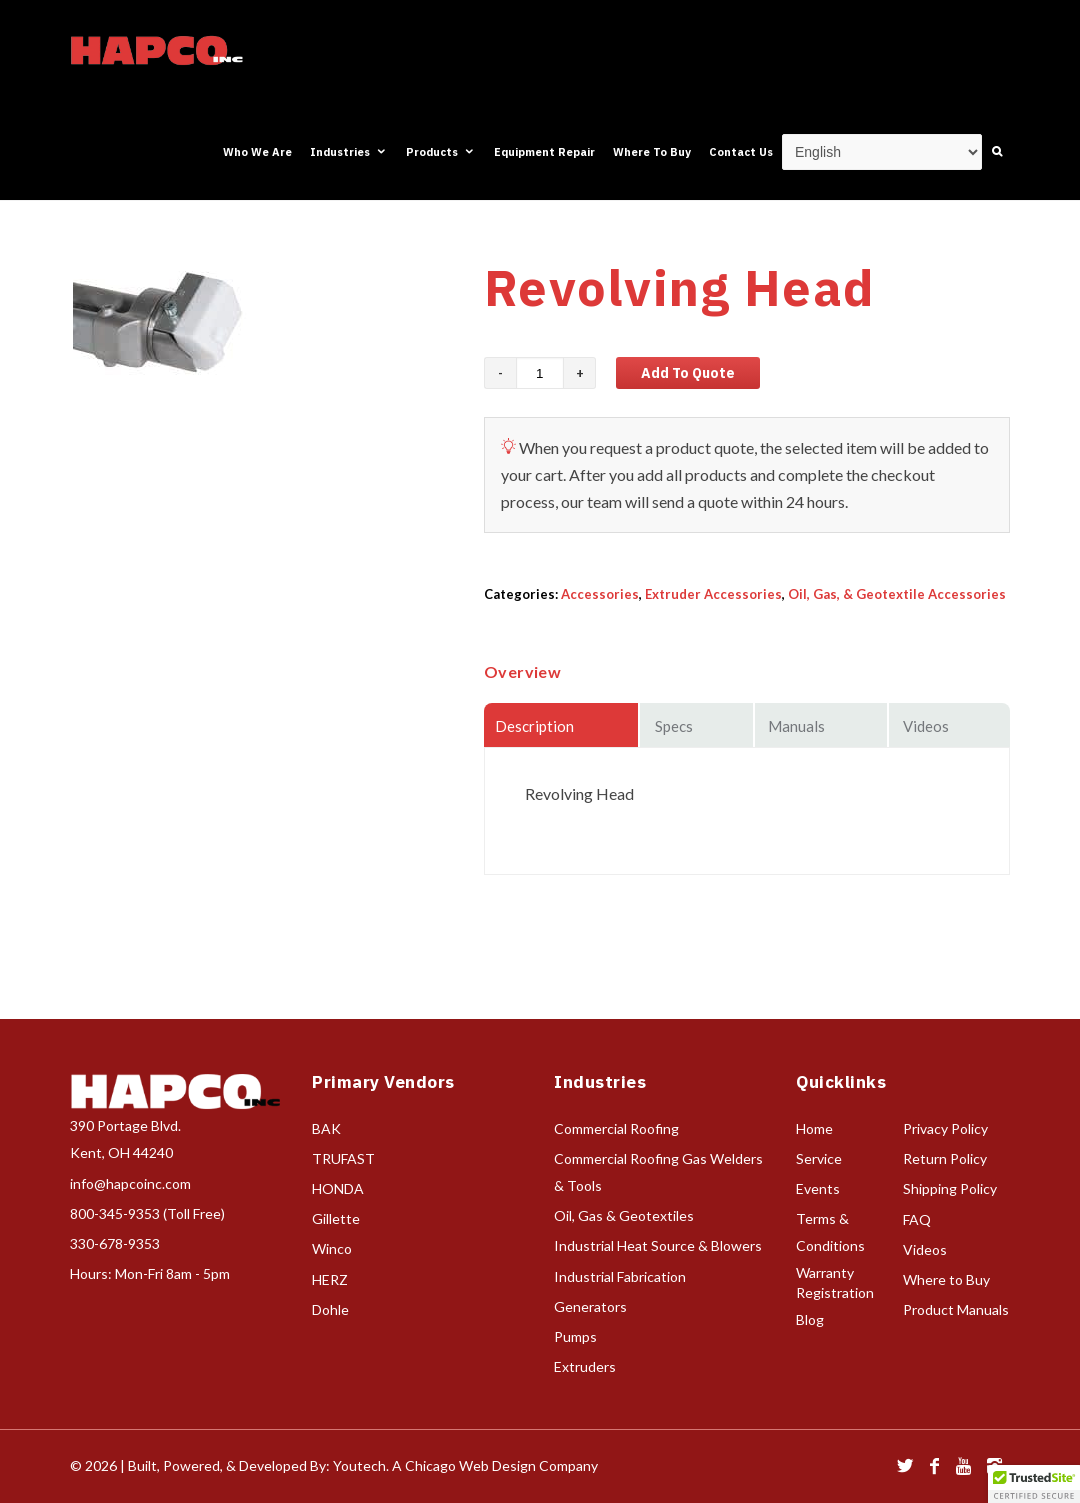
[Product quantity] (540, 373)
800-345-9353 (115, 1213)
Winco (332, 1248)
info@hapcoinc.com (130, 1183)
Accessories (600, 594)
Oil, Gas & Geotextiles (624, 1215)
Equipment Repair (544, 152)
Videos (925, 1249)
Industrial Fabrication (620, 1276)
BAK (326, 1128)
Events (818, 1188)
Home (814, 1128)
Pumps (575, 1336)
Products (441, 152)
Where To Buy (652, 152)
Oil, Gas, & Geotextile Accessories (897, 594)
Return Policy (945, 1158)
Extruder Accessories (713, 594)
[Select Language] (882, 152)
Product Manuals (956, 1309)
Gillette (336, 1218)
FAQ (917, 1219)
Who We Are (257, 152)
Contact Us (741, 152)
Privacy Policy (945, 1128)
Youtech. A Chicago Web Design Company (465, 1465)
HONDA (338, 1188)
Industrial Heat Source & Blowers (658, 1245)
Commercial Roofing (616, 1128)
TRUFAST (343, 1158)
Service (819, 1158)
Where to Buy (946, 1279)
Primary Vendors (383, 1082)
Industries (349, 152)
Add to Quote (688, 373)
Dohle (330, 1309)
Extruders (585, 1366)
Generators (590, 1306)
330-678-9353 (115, 1243)
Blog (810, 1319)
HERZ (330, 1279)
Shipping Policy (950, 1188)
